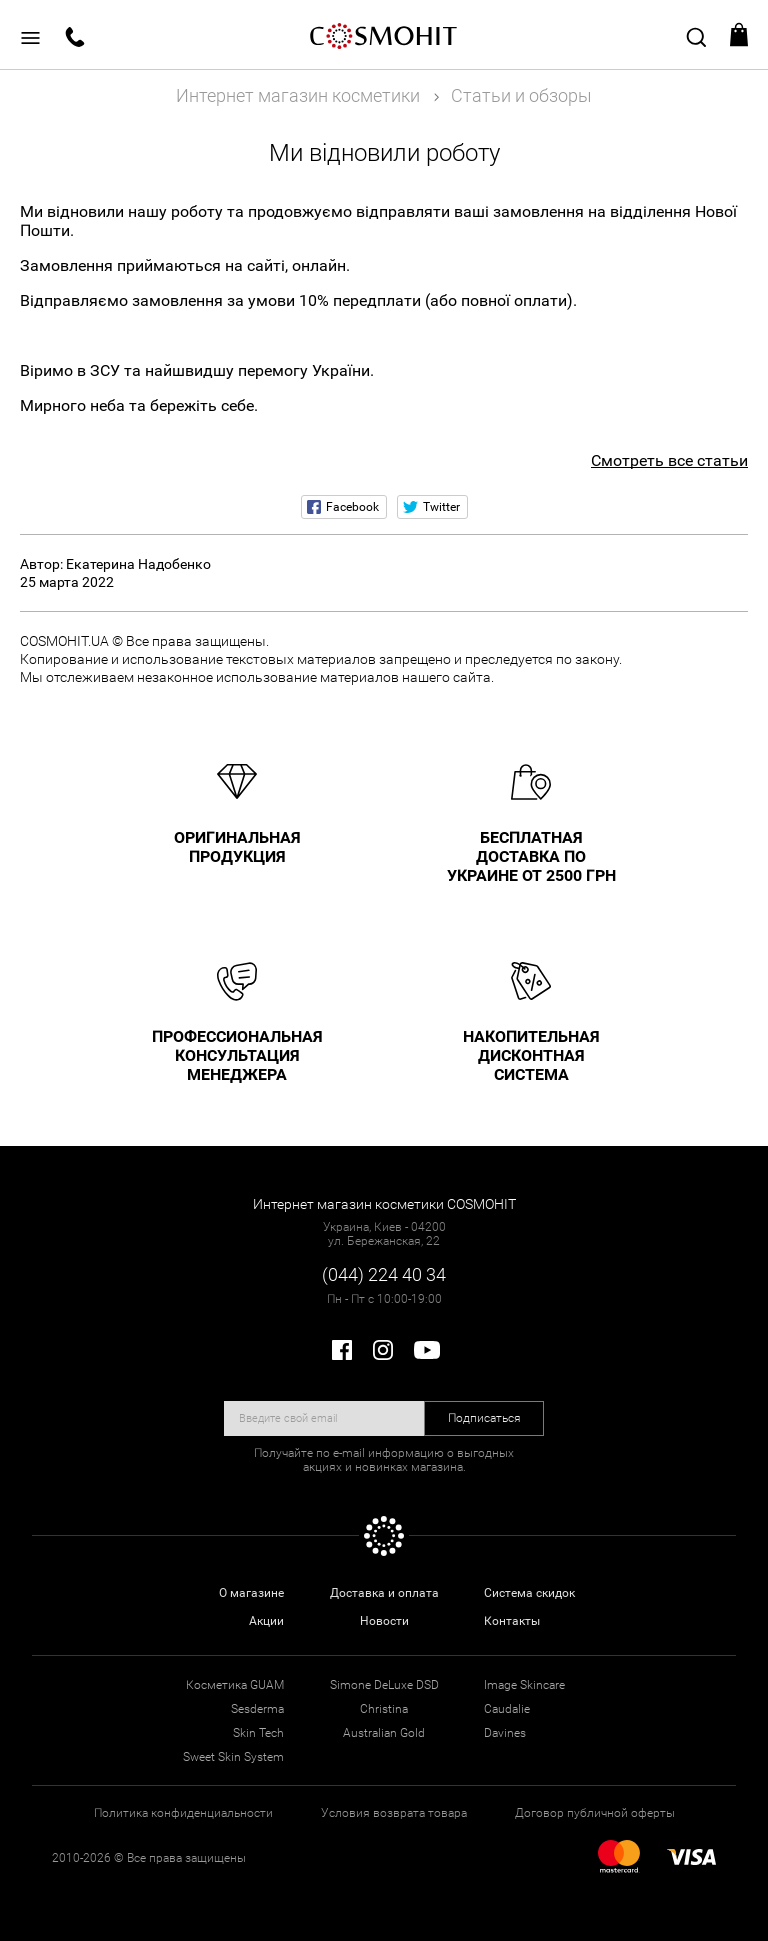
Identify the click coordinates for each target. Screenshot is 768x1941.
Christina (384, 1709)
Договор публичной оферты (595, 1813)
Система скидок (529, 1593)
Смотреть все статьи (669, 460)
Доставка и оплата (384, 1593)
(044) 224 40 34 (384, 1274)
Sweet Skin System (233, 1757)
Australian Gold (384, 1733)
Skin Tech (258, 1733)
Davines (505, 1733)
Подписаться (484, 1418)
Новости (384, 1621)
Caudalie (507, 1709)
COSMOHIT (384, 35)
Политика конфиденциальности (183, 1813)
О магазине (251, 1593)
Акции (266, 1621)
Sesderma (257, 1709)
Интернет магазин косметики (298, 95)
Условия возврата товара (394, 1813)
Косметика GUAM (235, 1685)
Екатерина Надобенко (138, 564)
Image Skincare (524, 1685)
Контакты (512, 1621)
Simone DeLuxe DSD (384, 1685)
